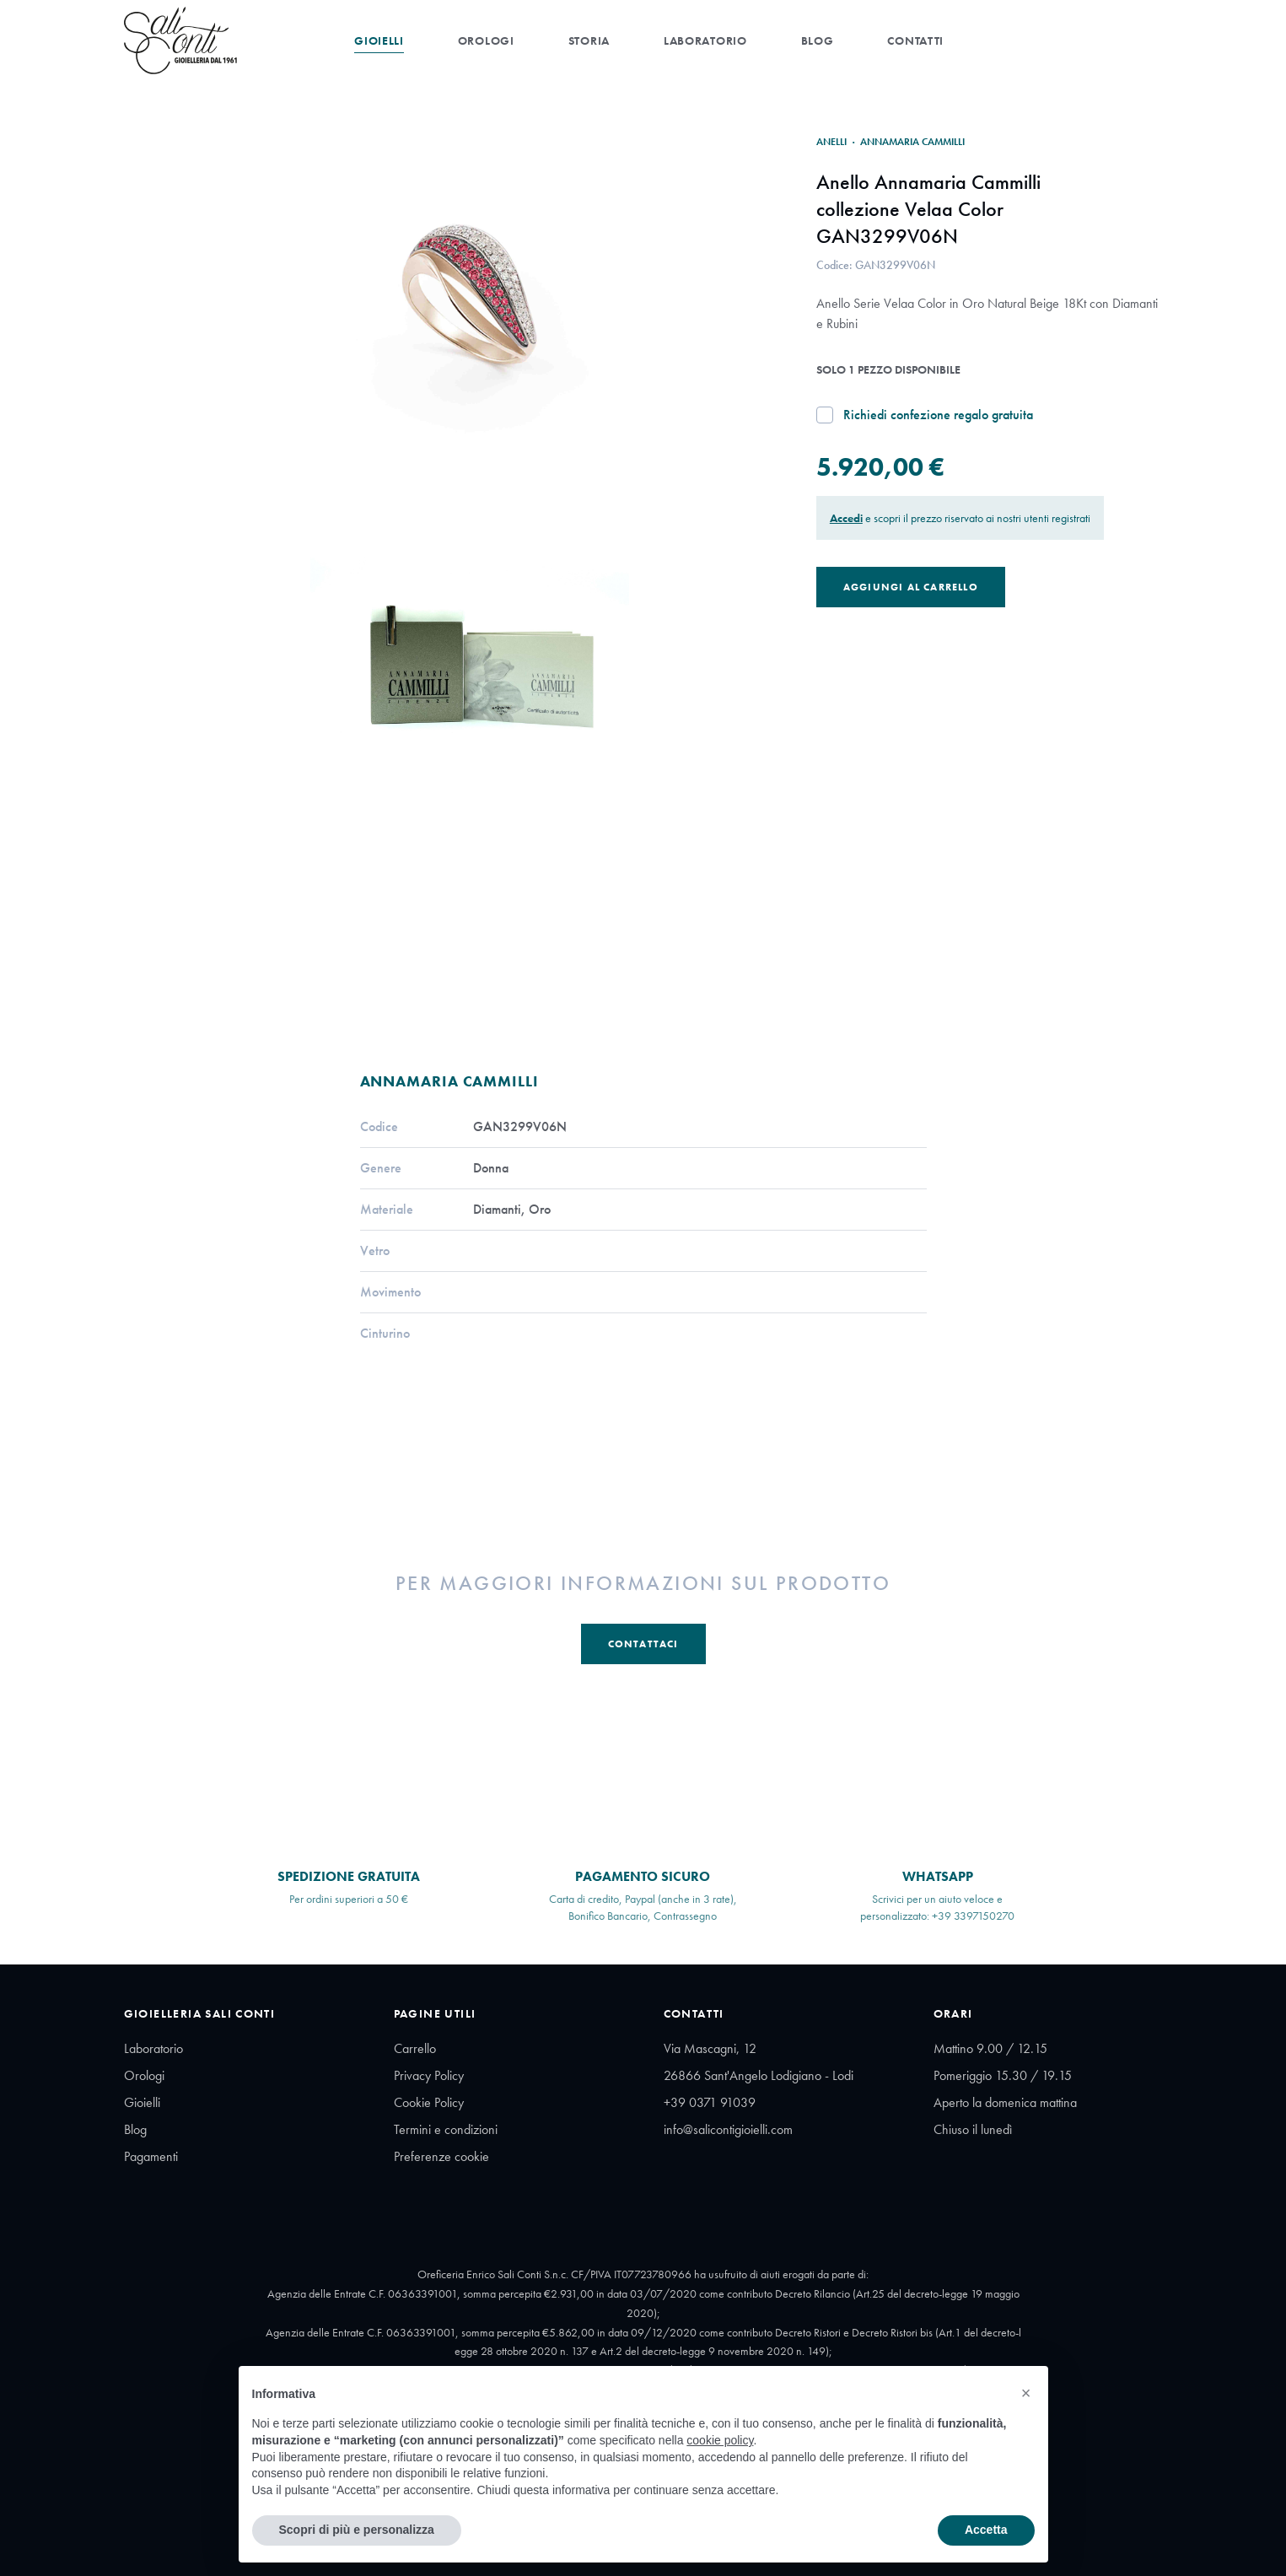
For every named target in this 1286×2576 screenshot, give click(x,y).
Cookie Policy (429, 2102)
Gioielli (379, 40)
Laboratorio (705, 40)
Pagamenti (151, 2156)
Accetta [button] (986, 2529)
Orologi (486, 40)
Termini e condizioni (446, 2129)
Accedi (846, 517)
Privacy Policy (429, 2075)
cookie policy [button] (719, 2440)
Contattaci (643, 1644)
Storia (589, 40)
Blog (817, 40)
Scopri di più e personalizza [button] (356, 2529)
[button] (1026, 2392)
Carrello (415, 2048)
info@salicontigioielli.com (728, 2129)
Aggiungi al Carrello (910, 587)
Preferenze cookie (441, 2156)
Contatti (915, 40)
